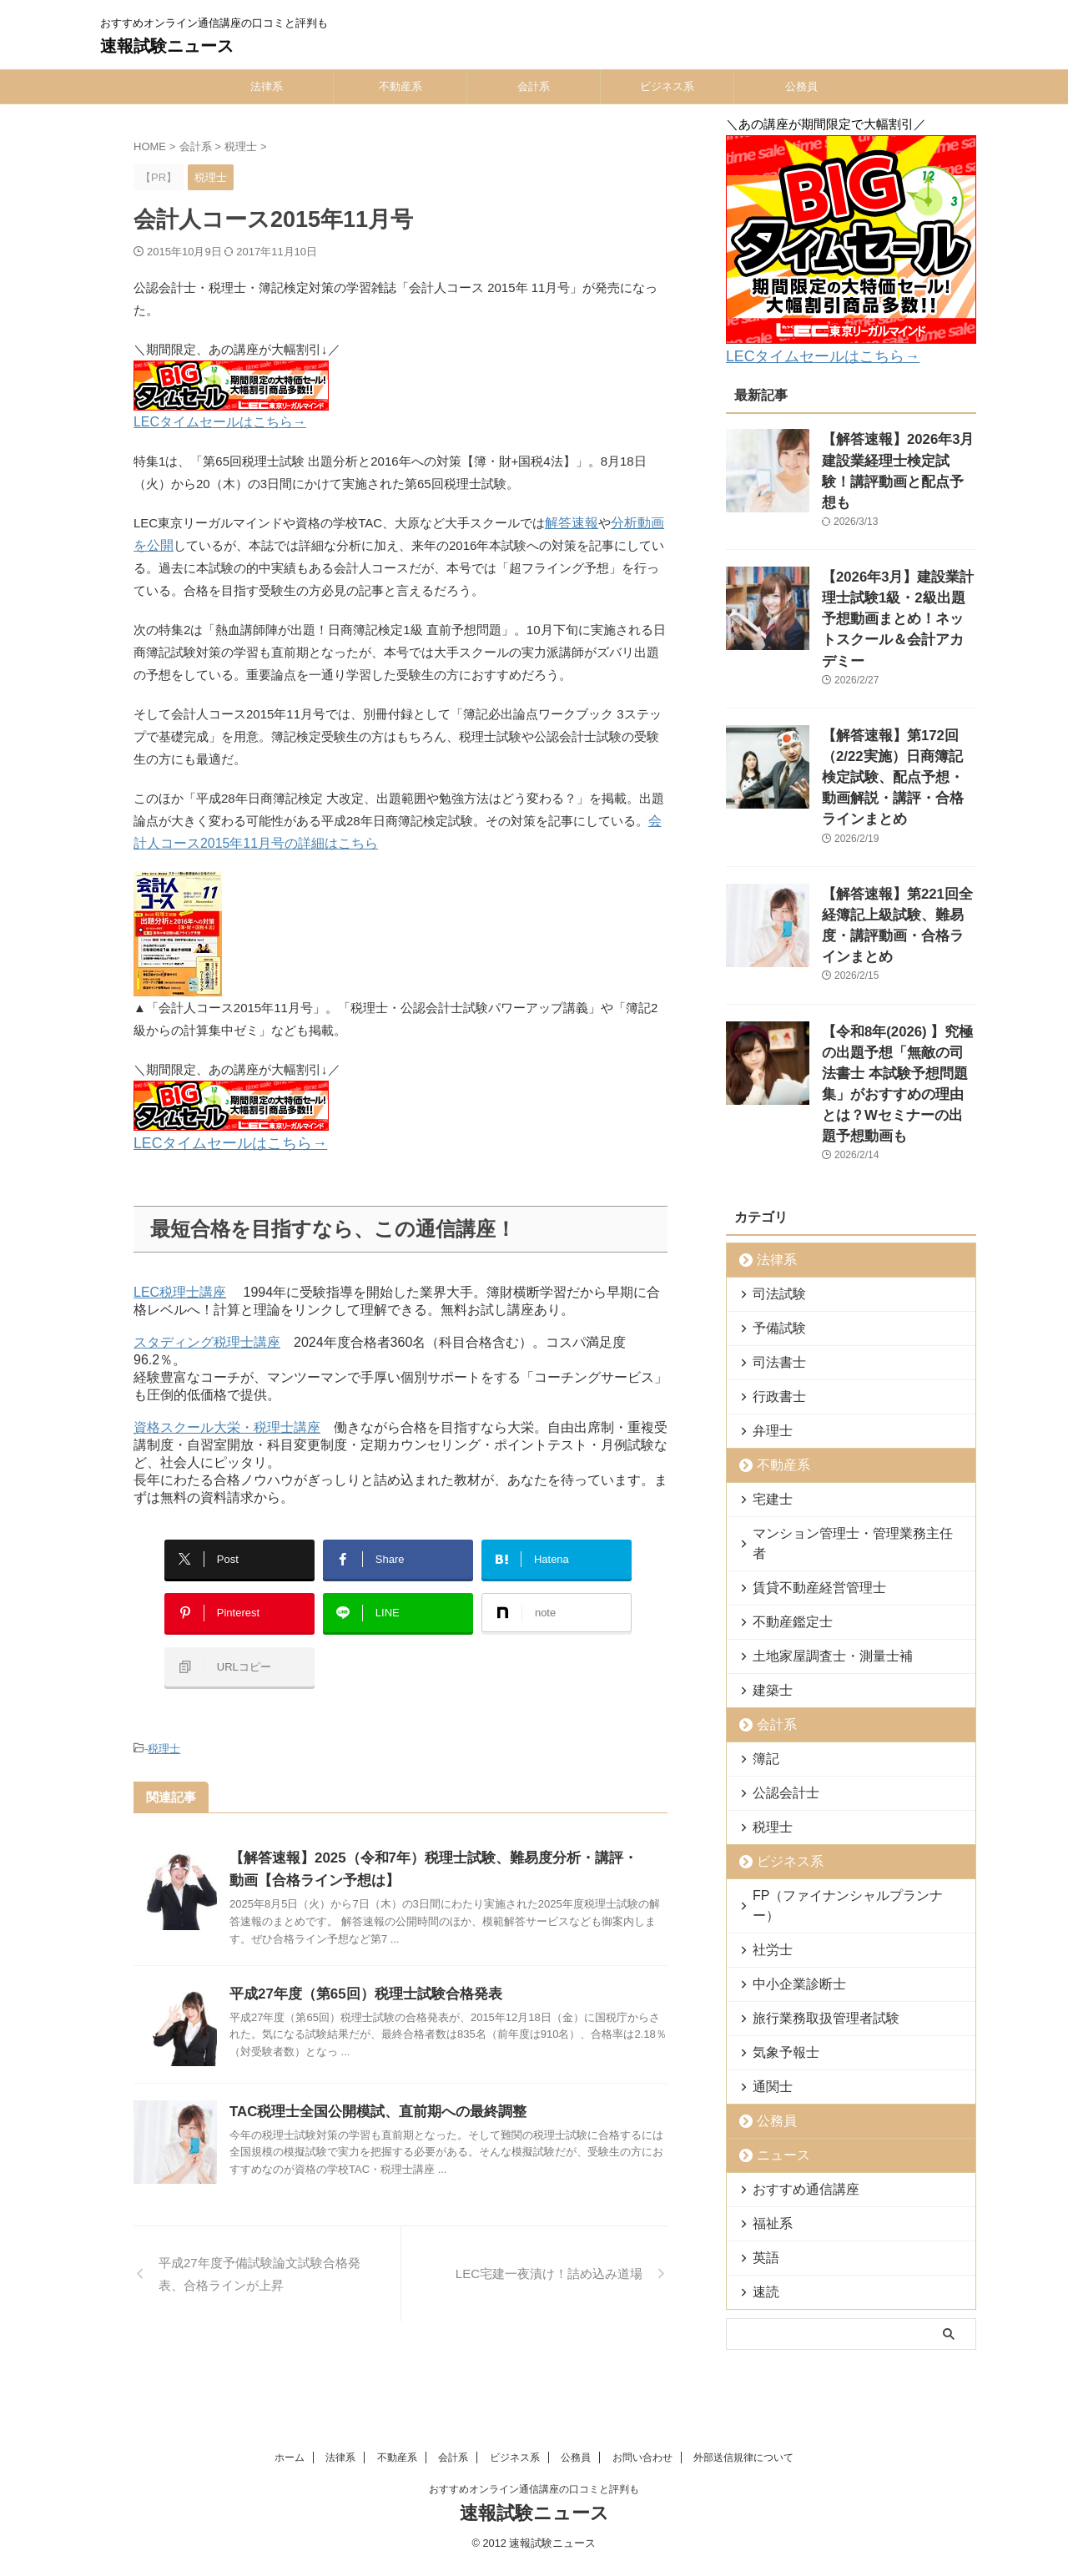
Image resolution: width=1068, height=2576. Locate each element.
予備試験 (772, 1193)
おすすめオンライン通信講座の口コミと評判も (534, 2389)
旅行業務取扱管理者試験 (810, 1843)
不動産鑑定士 (783, 1467)
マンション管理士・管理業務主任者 (837, 1399)
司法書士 (772, 1228)
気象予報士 (778, 1878)
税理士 (164, 1720)
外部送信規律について (743, 2357)
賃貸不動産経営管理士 (805, 1433)
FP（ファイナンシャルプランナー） (839, 1741)
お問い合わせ (642, 2357)
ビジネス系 (667, 86)
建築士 (767, 1536)
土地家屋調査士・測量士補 (816, 1501)
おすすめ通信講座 (794, 2015)
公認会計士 (778, 1638)
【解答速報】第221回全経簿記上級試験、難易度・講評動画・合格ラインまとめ (898, 829)
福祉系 (767, 2049)
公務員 (801, 86)
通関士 (767, 1912)
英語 (762, 2083)
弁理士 (767, 1296)
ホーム (290, 2357)
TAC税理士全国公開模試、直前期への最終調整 (369, 2081)
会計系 (533, 86)
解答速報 (570, 523)
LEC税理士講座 (180, 1288)
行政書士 (772, 1262)
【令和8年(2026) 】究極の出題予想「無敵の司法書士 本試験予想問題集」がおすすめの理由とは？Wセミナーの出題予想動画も (898, 965)
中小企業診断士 (789, 1809)
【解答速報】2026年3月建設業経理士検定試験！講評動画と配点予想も (898, 453)
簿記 (762, 1604)
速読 (762, 2117)
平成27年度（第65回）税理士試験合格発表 (357, 1963)
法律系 (266, 86)
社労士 (767, 1775)
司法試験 (772, 1159)
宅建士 (767, 1365)
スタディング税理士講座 (207, 1338)
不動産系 (400, 86)
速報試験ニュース (167, 46)
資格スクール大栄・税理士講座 (227, 1423)
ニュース (776, 1980)
